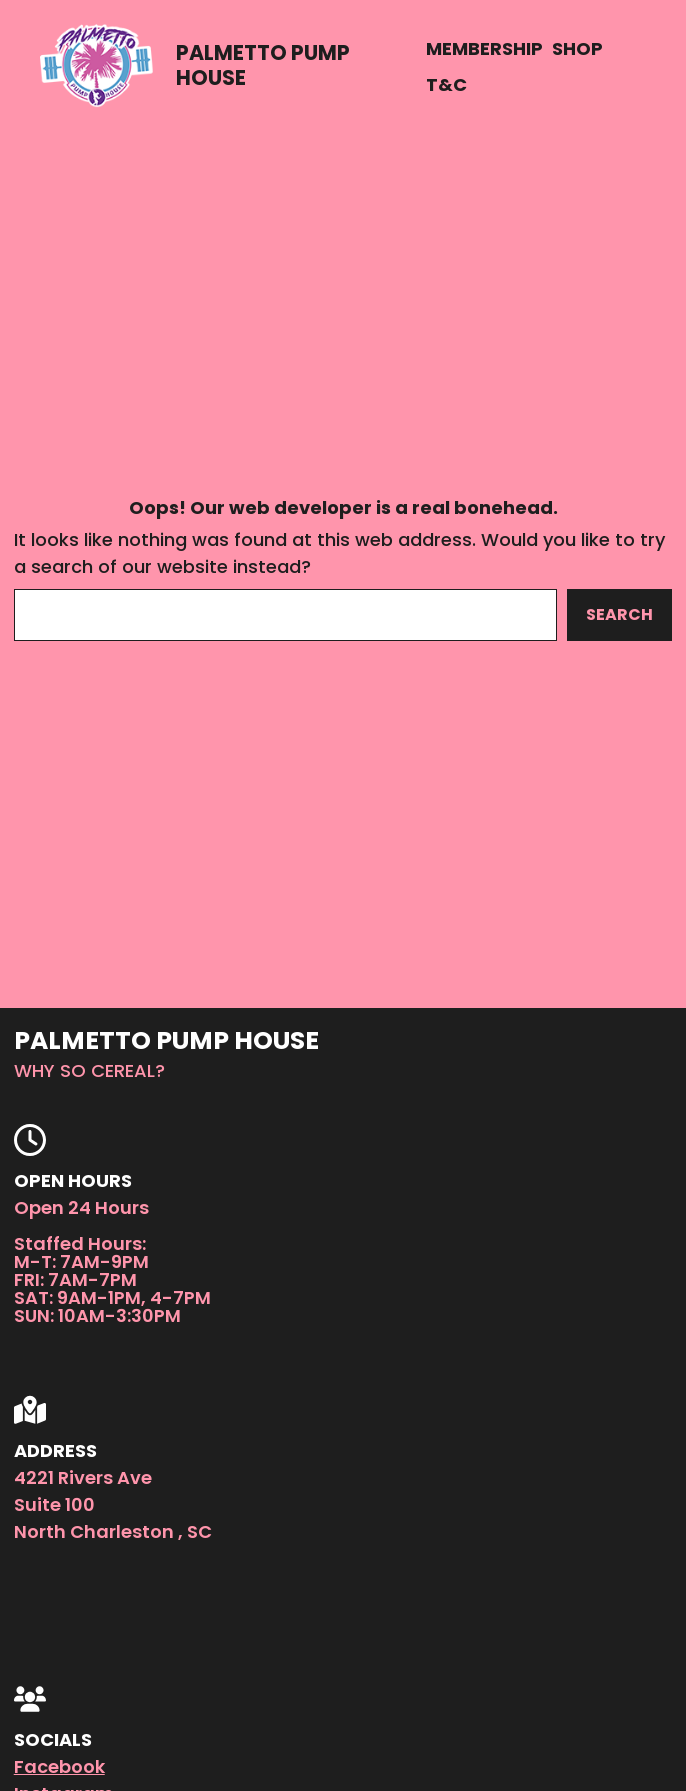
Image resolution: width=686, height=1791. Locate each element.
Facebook (59, 1766)
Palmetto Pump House (263, 65)
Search (619, 614)
